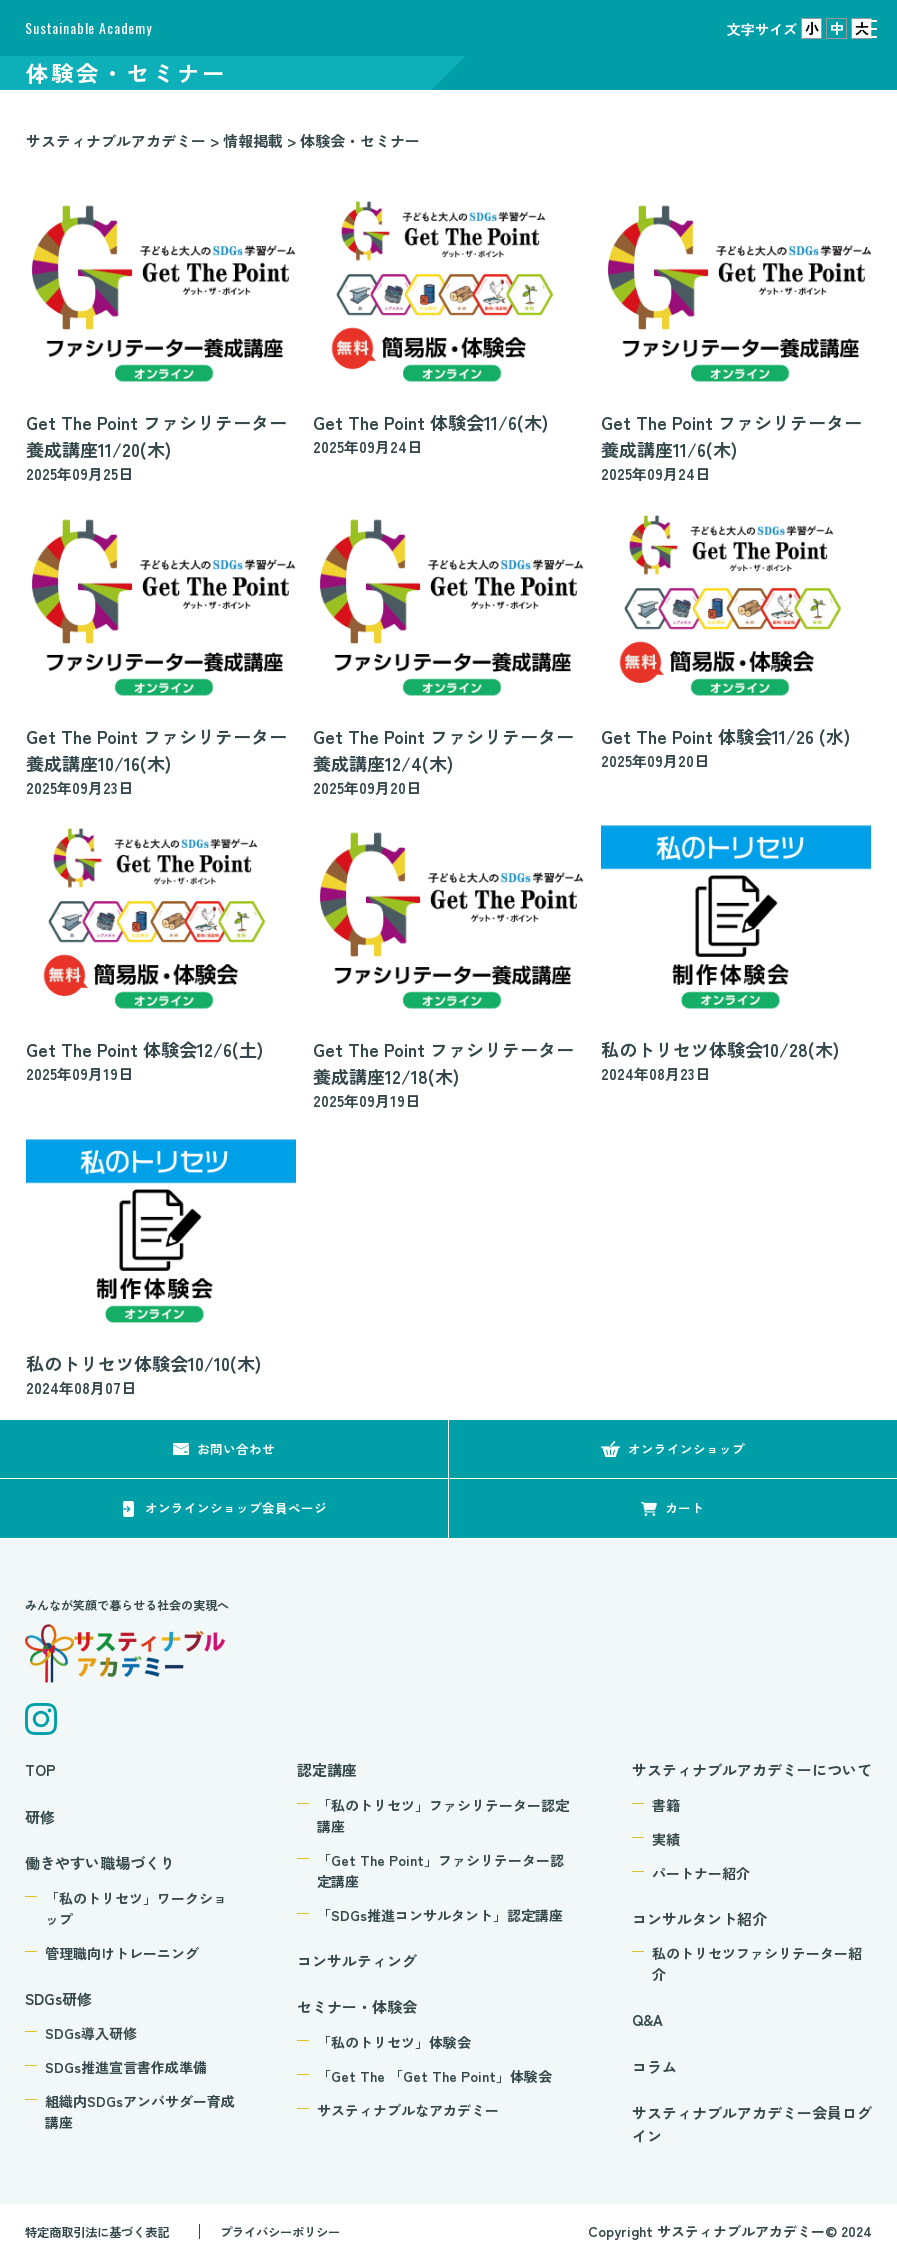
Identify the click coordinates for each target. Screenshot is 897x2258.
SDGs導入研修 (91, 2033)
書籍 (666, 1805)
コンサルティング (357, 1960)
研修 (40, 1816)
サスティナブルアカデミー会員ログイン (752, 2124)
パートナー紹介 (701, 1873)
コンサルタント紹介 (699, 1918)
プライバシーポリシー (314, 2231)
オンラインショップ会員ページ (236, 1507)
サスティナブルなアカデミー (408, 2110)
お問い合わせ (236, 1448)
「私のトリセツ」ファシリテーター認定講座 (443, 1815)
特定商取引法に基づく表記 (109, 2231)
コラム (654, 2066)
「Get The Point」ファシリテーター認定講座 (440, 1870)
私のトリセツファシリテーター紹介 (757, 1963)
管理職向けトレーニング (122, 1953)
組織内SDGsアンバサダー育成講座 (140, 2111)
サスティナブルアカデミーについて (752, 1769)
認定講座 (327, 1769)
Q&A (647, 2019)
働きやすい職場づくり (100, 1862)
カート (684, 1507)
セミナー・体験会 (357, 2006)
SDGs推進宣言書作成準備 (126, 2067)
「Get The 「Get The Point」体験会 (434, 2076)
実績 (666, 1839)
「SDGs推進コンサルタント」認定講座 (440, 1915)
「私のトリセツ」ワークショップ (136, 1908)
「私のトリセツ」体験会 (394, 2042)
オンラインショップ (686, 1448)
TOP (40, 1769)
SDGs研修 (58, 1998)
